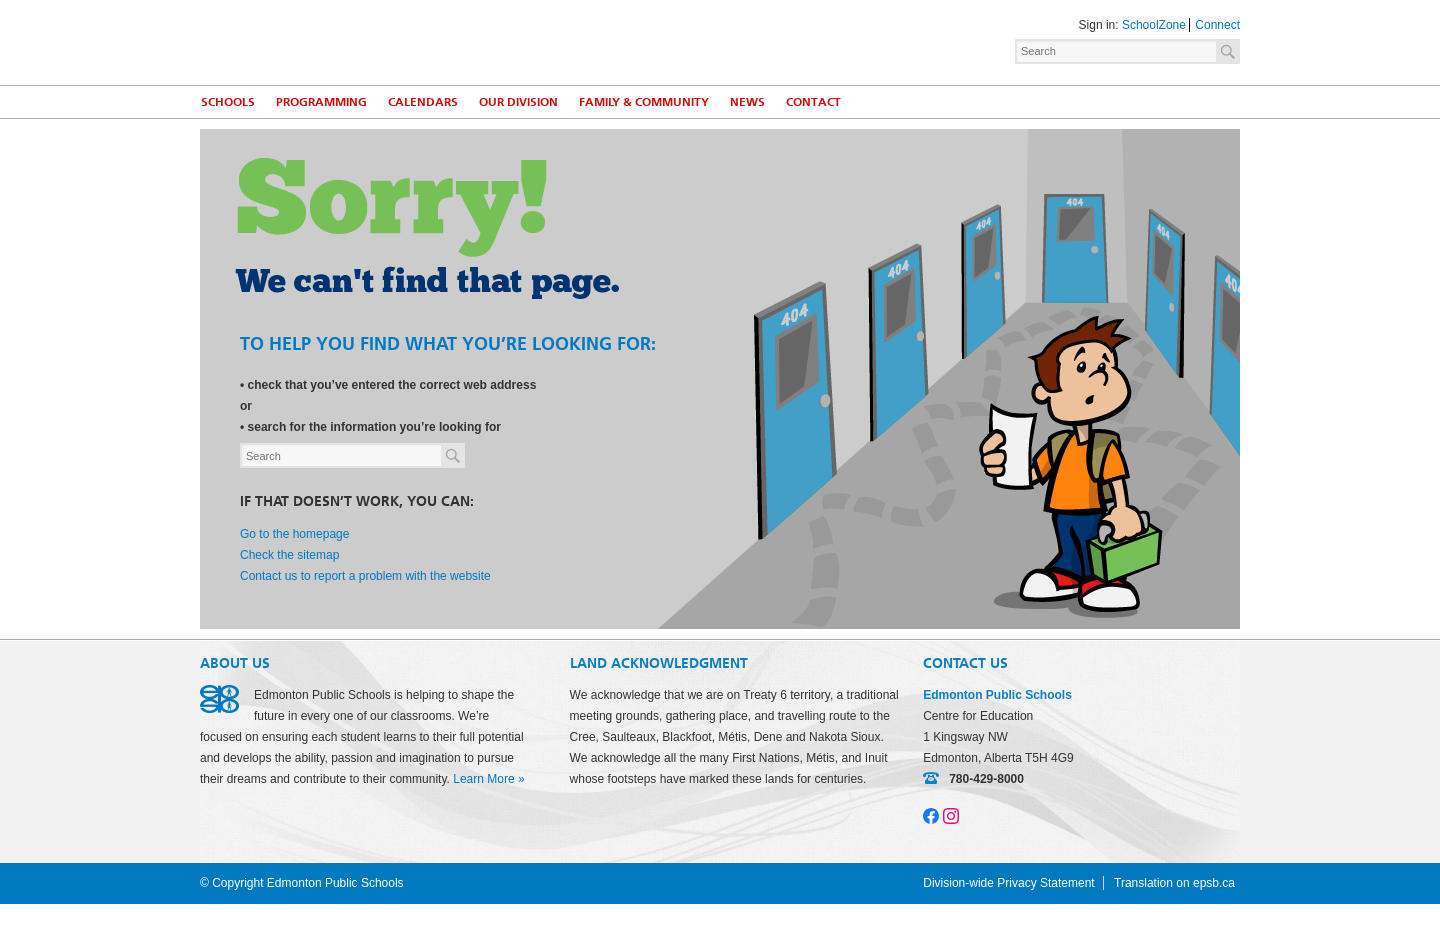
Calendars (423, 102)
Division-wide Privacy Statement (1008, 883)
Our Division (518, 102)
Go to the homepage (294, 534)
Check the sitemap (289, 555)
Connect (1217, 25)
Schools (228, 102)
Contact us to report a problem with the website (365, 576)
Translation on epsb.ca (1174, 883)
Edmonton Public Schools (375, 41)
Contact (813, 102)
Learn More (483, 779)
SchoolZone (1154, 25)
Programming (321, 102)
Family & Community (644, 102)
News (747, 102)
